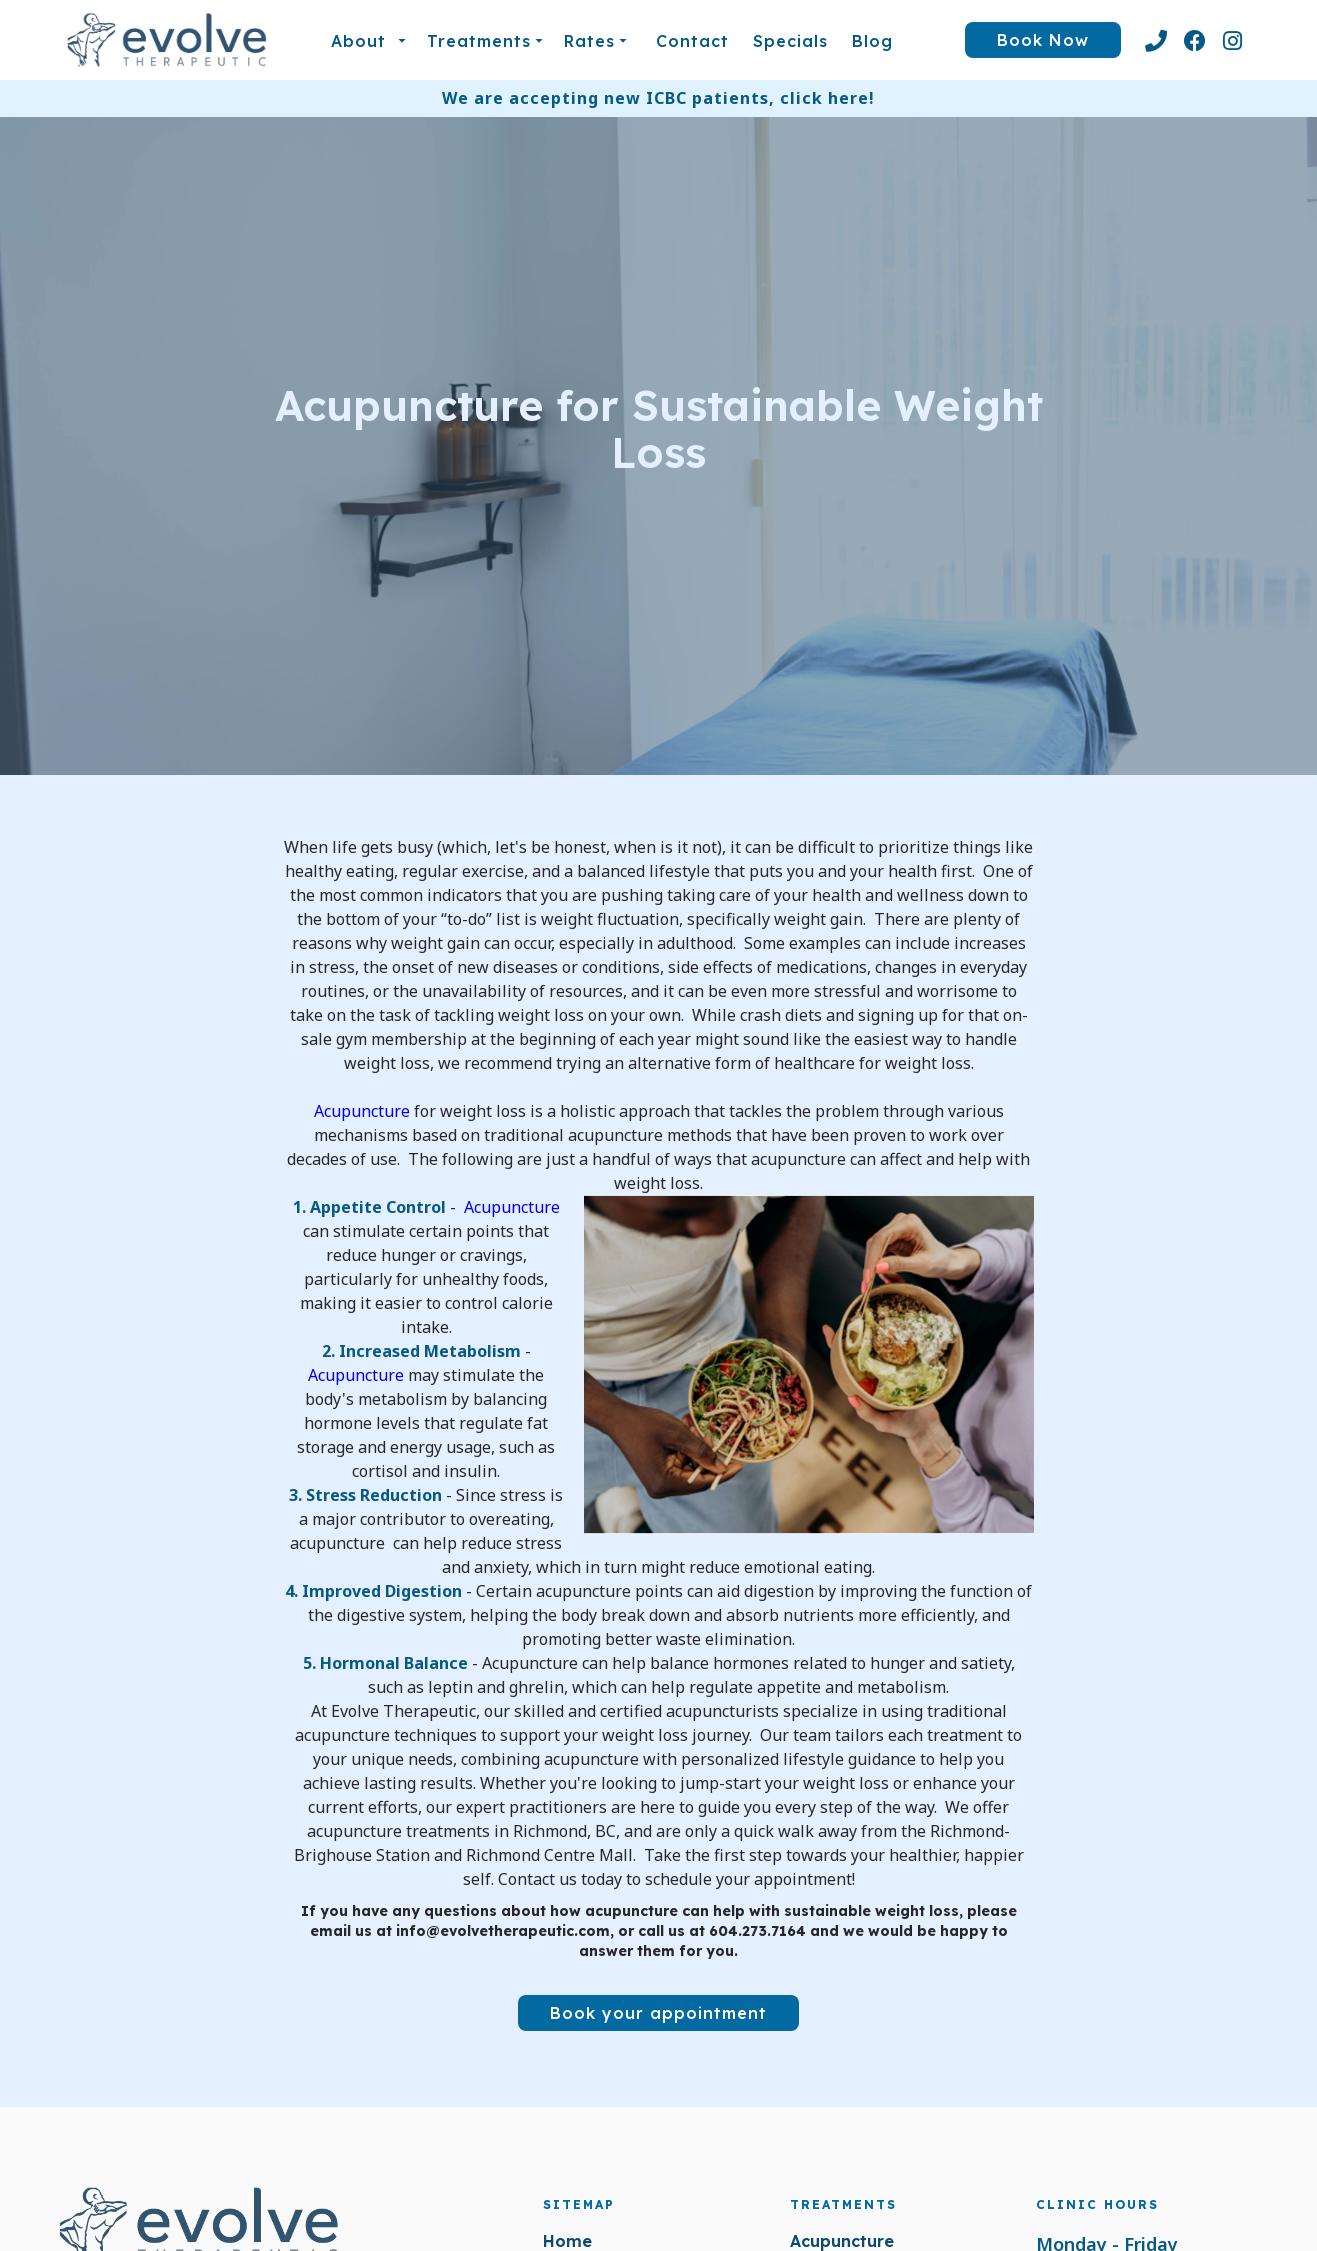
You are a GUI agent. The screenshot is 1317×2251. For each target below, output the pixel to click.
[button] (367, 40)
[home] (167, 40)
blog (872, 41)
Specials (790, 41)
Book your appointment (658, 2013)
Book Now (1043, 40)
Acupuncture (362, 1111)
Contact (692, 41)
